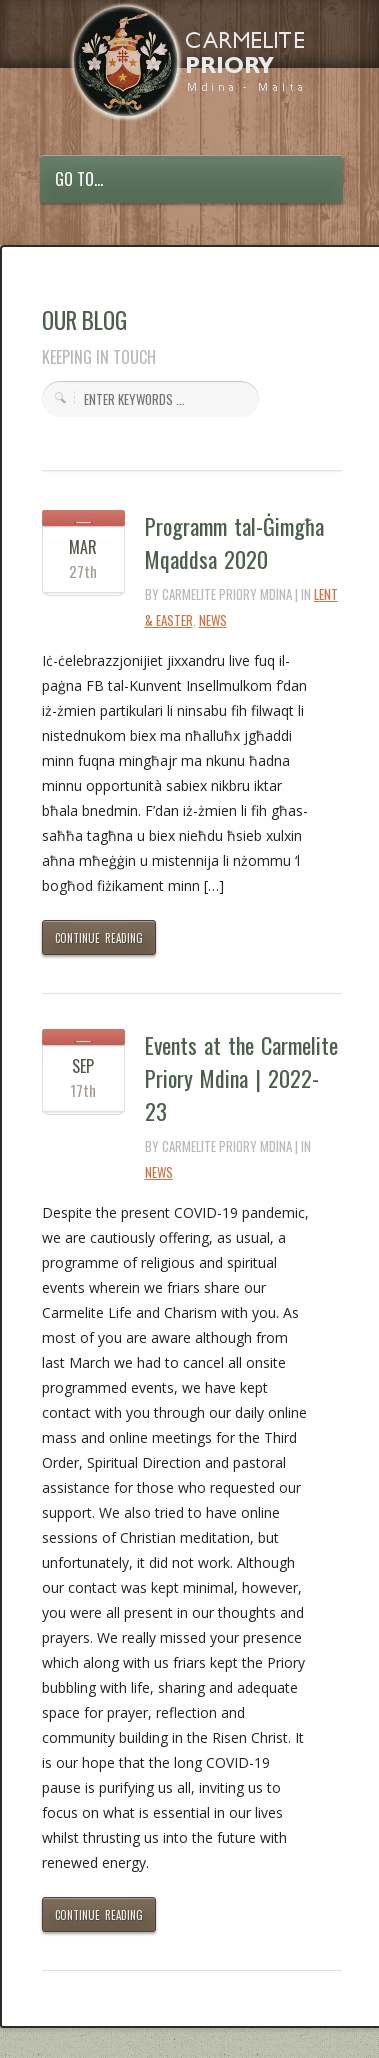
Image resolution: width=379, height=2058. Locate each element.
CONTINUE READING (99, 938)
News (213, 620)
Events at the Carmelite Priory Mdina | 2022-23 (242, 1078)
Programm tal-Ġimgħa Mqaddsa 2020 (234, 542)
